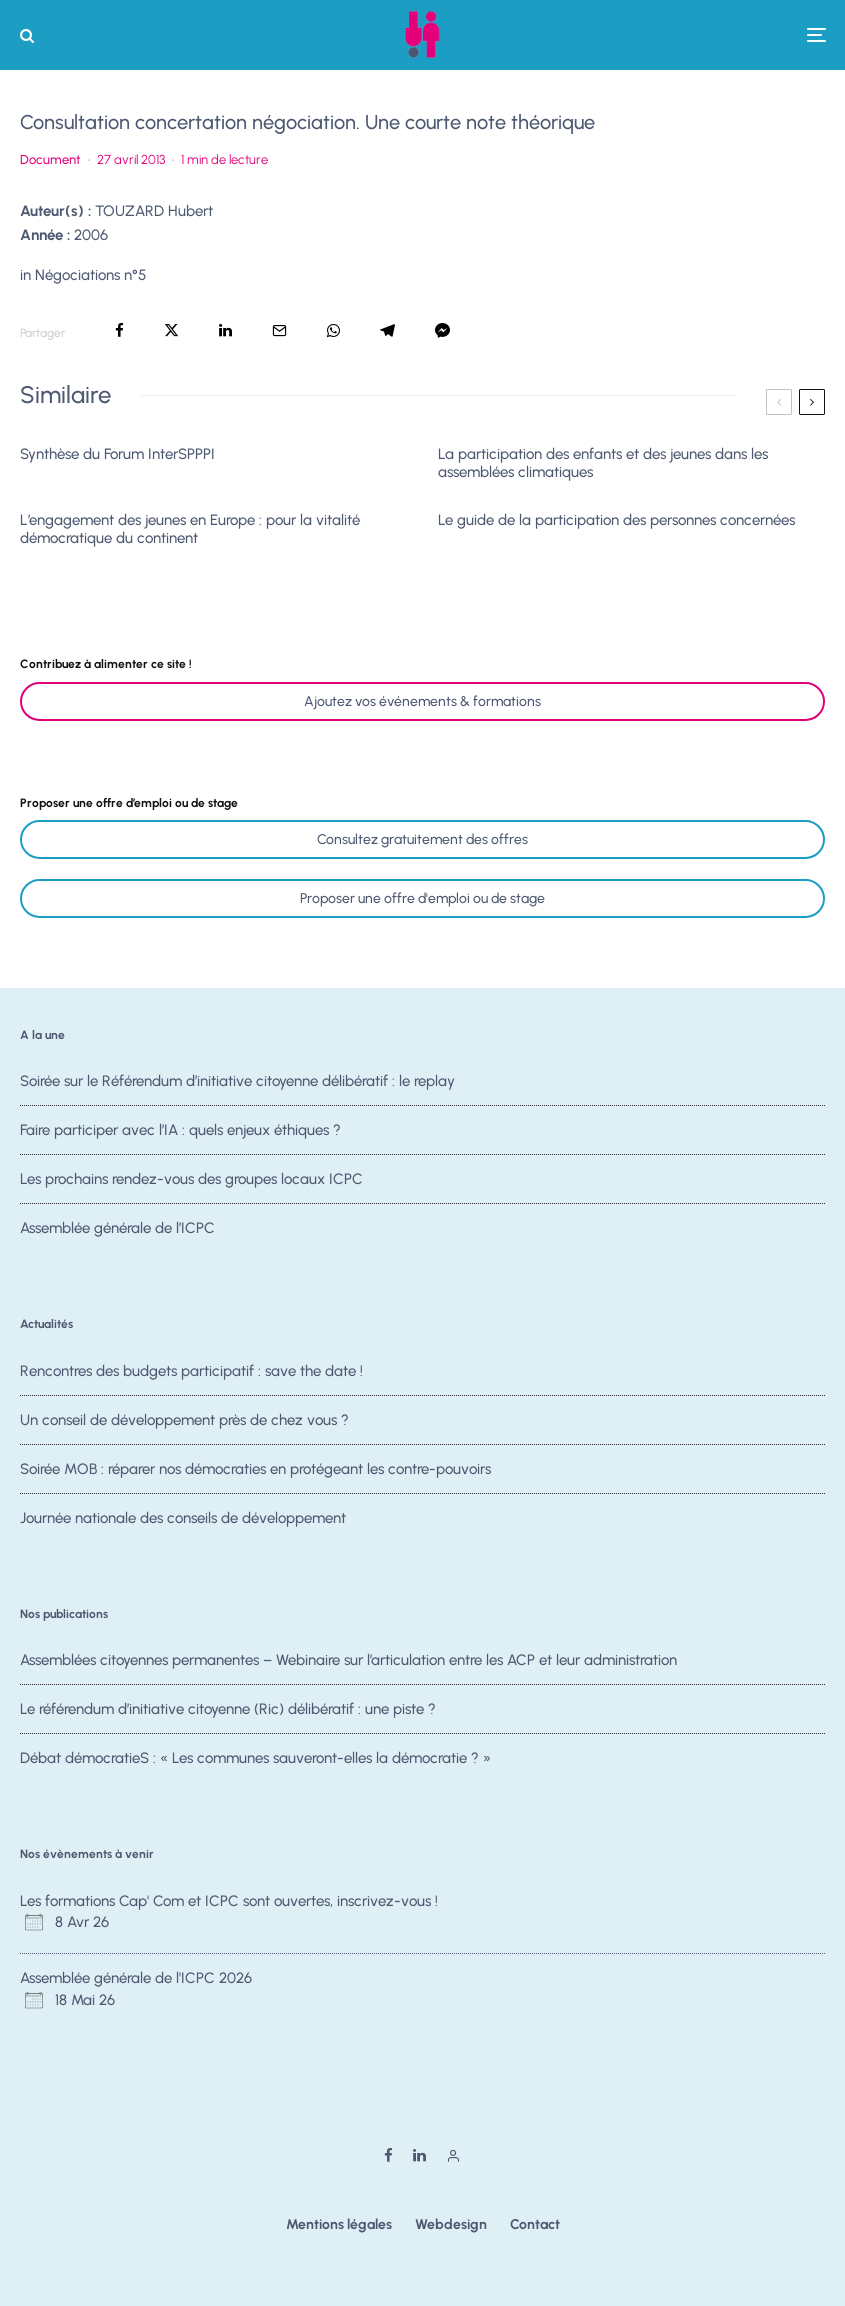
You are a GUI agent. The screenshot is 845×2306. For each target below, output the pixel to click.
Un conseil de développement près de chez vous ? (184, 1420)
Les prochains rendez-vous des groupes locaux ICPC (191, 1182)
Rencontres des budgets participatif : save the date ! (191, 1371)
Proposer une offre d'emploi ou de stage (422, 898)
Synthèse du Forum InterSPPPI (117, 454)
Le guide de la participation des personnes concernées (616, 520)
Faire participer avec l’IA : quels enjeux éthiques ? (180, 1131)
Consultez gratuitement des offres (422, 839)
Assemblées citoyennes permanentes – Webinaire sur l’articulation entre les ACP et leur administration (348, 1660)
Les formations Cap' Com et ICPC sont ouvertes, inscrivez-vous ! (229, 1901)
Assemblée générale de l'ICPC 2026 (136, 1978)
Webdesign (451, 2224)
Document (50, 159)
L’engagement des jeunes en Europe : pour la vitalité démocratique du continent (190, 529)
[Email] (279, 330)
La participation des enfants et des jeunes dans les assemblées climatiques (603, 463)
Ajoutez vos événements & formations (422, 701)
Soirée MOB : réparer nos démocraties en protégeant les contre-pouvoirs (255, 1472)
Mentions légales (339, 2224)
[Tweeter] (171, 330)
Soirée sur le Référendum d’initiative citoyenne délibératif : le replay (237, 1081)
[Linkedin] (419, 2155)
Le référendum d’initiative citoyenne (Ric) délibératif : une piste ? (228, 1709)
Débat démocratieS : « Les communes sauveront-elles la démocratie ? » (255, 1761)
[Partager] (119, 330)
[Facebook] (388, 2155)
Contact (535, 2224)
